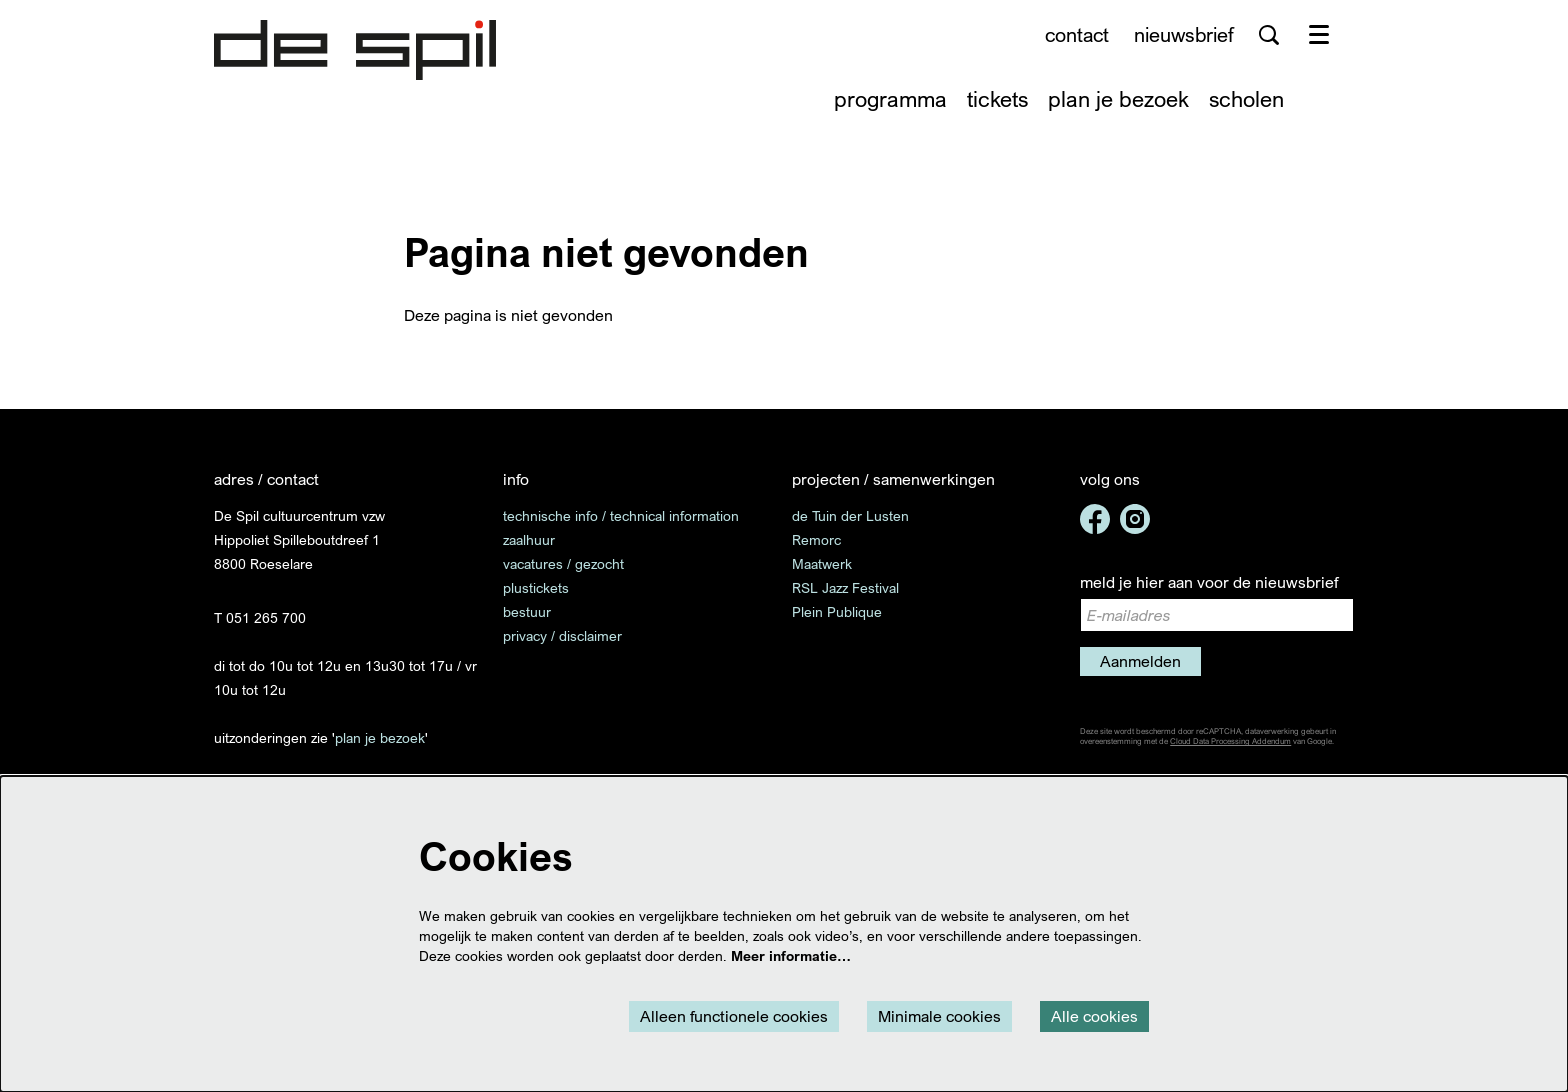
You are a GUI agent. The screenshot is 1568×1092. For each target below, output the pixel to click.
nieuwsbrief (1184, 34)
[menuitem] (890, 98)
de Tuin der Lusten (850, 515)
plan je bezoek (380, 737)
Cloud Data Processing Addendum (1230, 741)
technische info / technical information (621, 515)
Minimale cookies (939, 1016)
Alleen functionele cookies (734, 1016)
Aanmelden (1140, 661)
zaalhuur (529, 539)
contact (1077, 34)
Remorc (816, 539)
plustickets (536, 587)
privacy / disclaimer (562, 635)
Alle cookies (1094, 1016)
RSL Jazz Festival (845, 587)
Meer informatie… (791, 955)
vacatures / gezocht (563, 563)
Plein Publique (837, 611)
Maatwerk (822, 563)
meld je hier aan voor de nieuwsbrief (1209, 582)
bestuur (527, 611)
